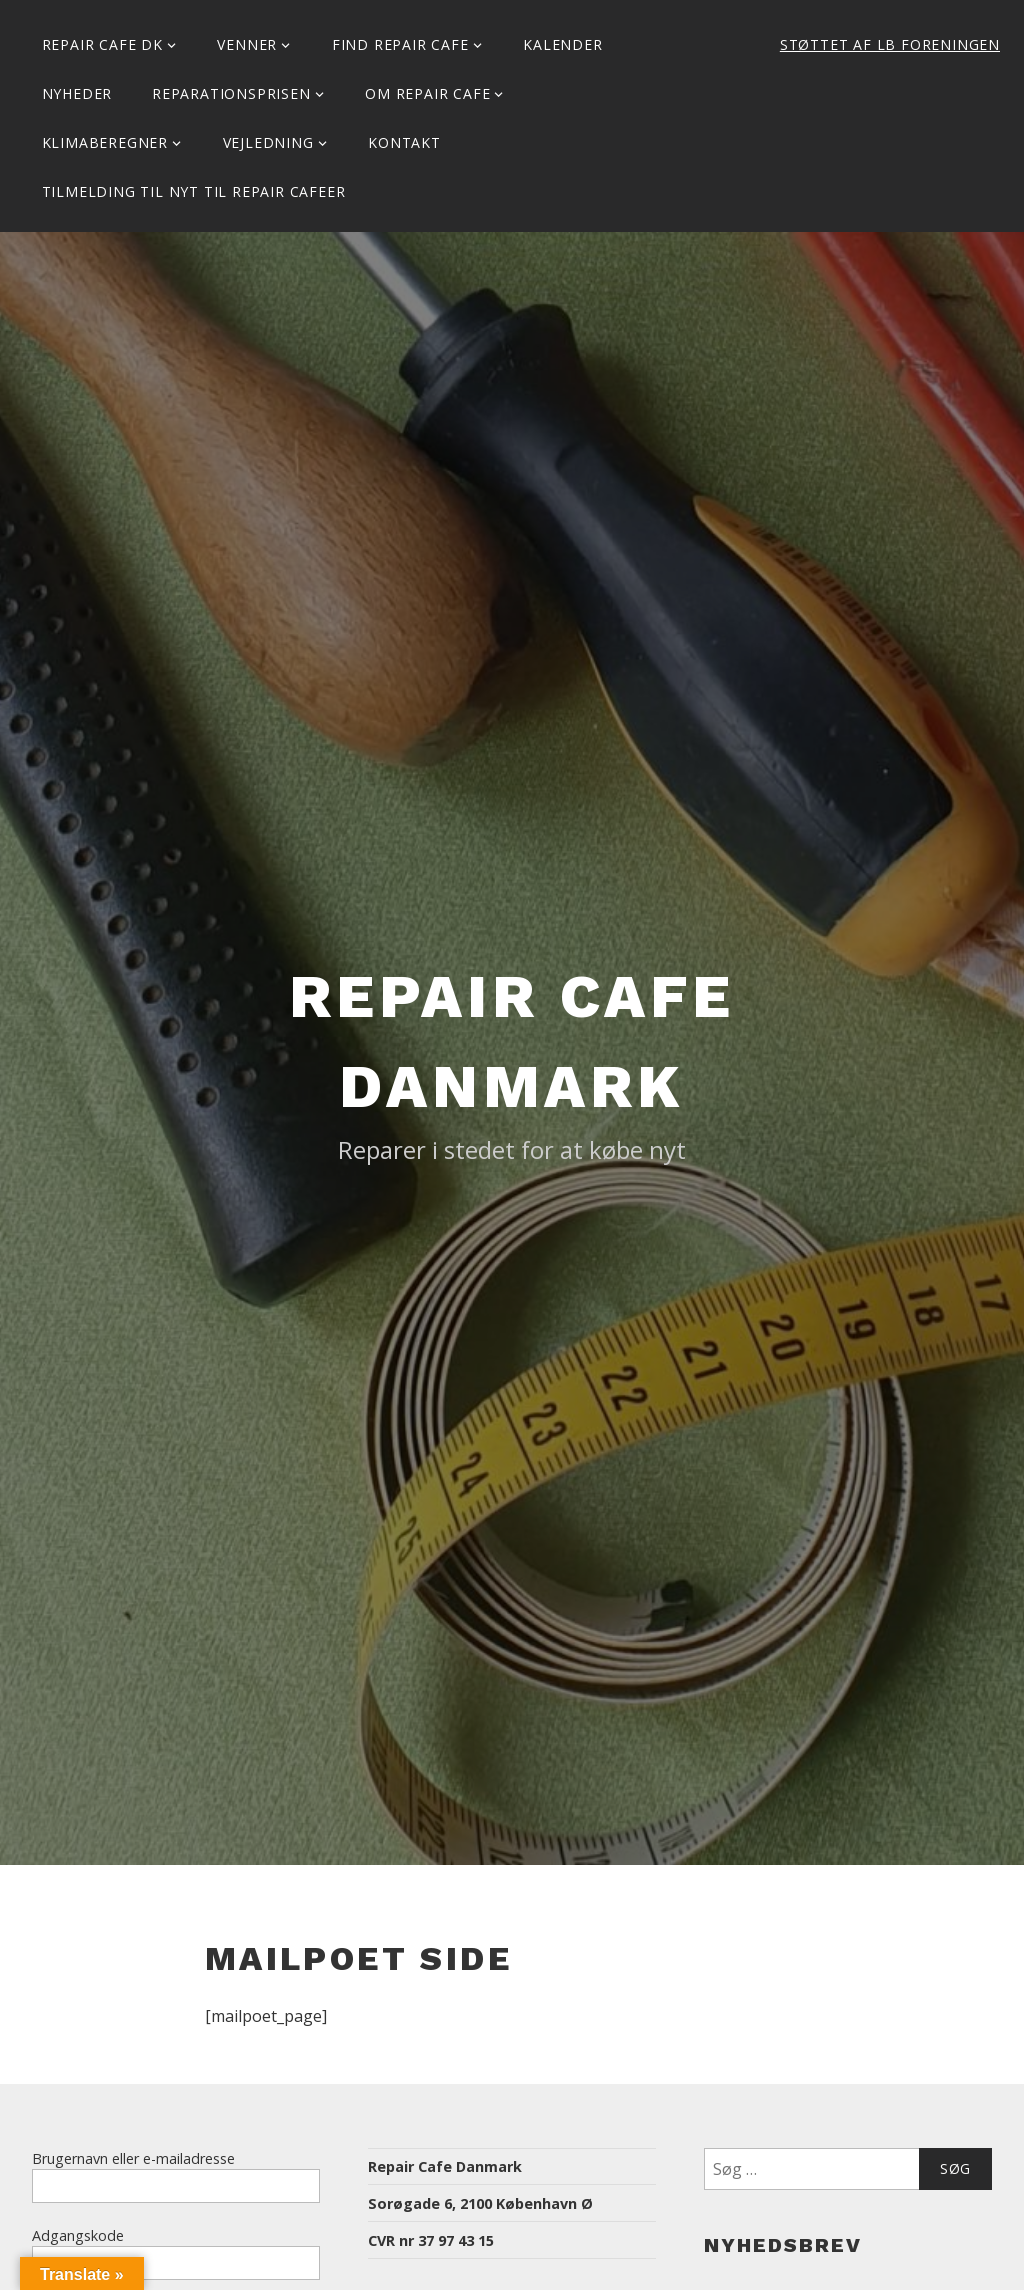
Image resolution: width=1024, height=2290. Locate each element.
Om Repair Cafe (427, 93)
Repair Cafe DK (102, 44)
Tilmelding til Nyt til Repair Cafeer (194, 191)
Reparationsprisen (231, 93)
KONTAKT (404, 142)
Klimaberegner (105, 142)
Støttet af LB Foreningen (890, 44)
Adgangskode (78, 2235)
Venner (247, 44)
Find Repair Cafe (400, 44)
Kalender (562, 44)
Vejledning (268, 142)
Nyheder (77, 93)
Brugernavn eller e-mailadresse (133, 2158)
